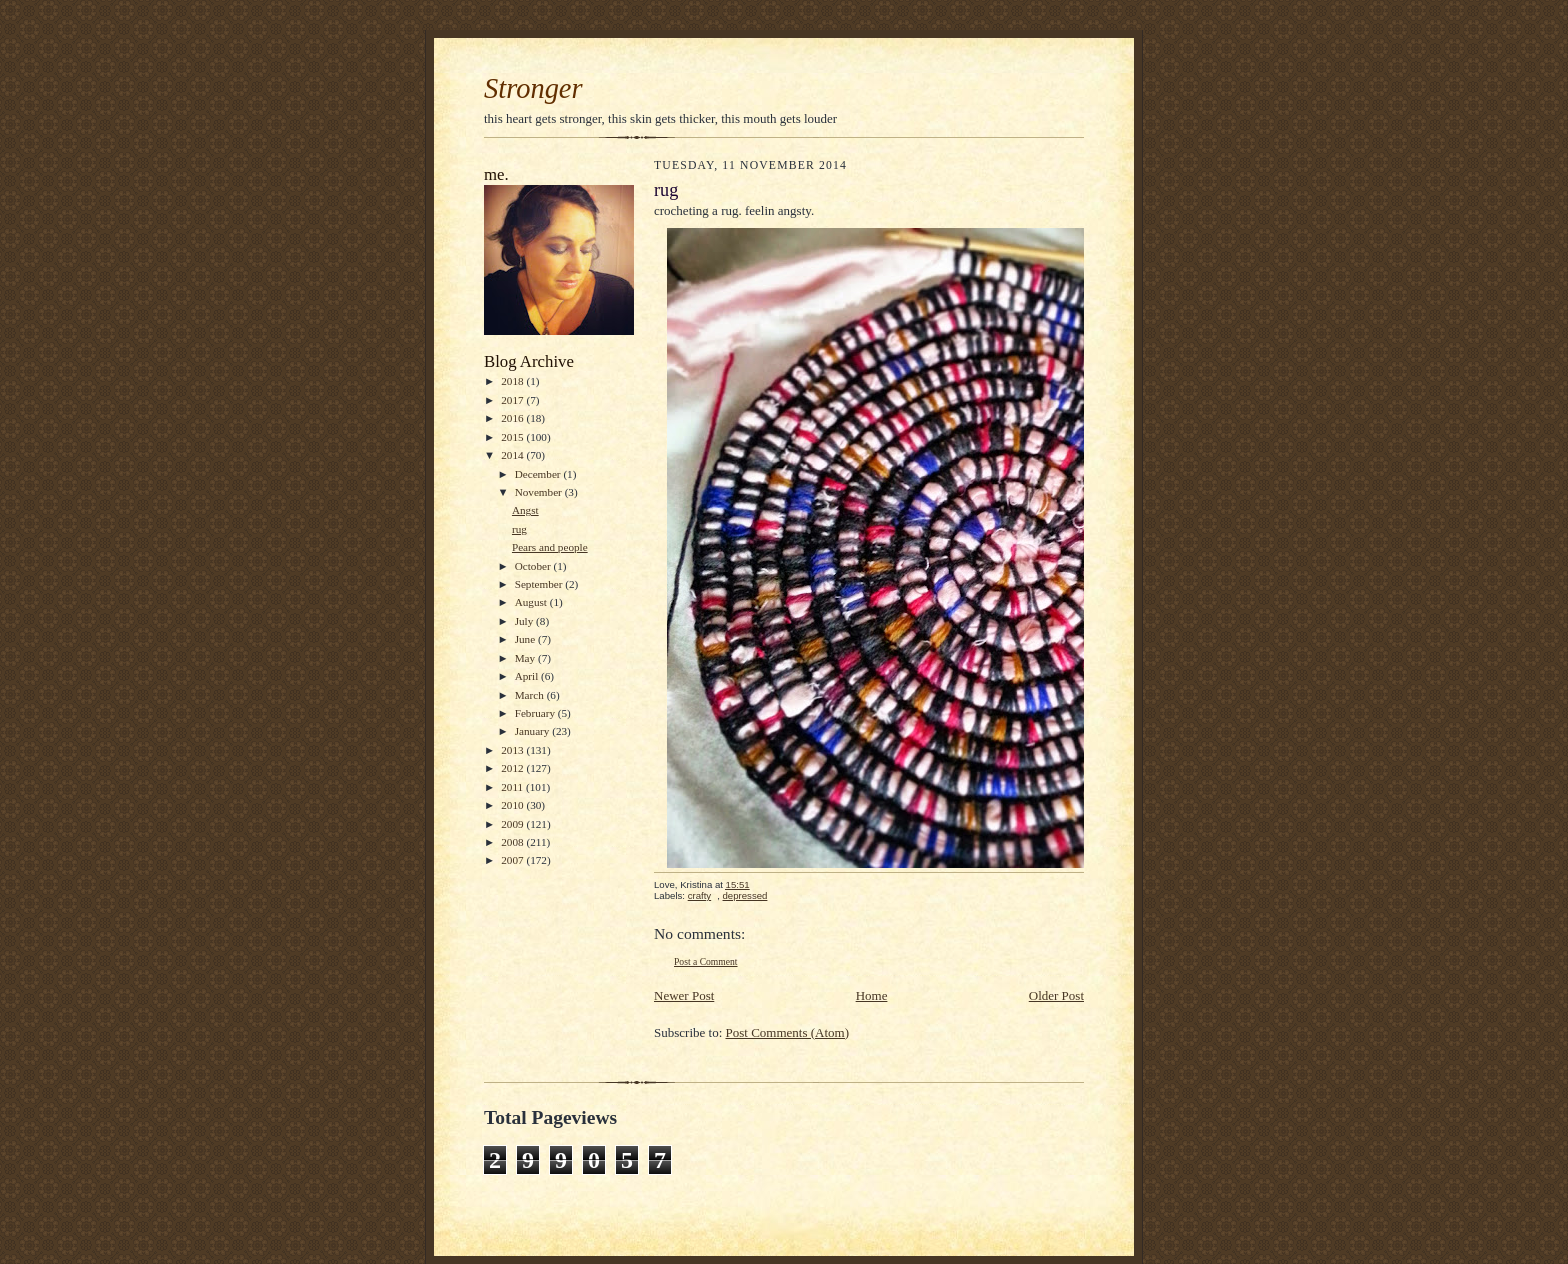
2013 (513, 750)
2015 (513, 437)
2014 (513, 455)
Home (872, 995)
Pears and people (550, 547)
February (536, 713)
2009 (513, 824)
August (532, 602)
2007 (513, 860)
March (531, 695)
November (540, 492)
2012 (513, 768)
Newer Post (684, 995)
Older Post (1056, 995)
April (528, 676)
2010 (513, 805)
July (525, 621)
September (540, 584)
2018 (513, 381)
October (534, 566)
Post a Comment (706, 961)
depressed (745, 895)
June (526, 639)
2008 (513, 842)
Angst (525, 510)
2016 (513, 418)
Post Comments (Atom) (788, 1032)
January (534, 731)
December (539, 474)
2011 (513, 787)
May (526, 658)
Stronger (533, 88)
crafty (700, 895)
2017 (513, 400)
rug (519, 529)
